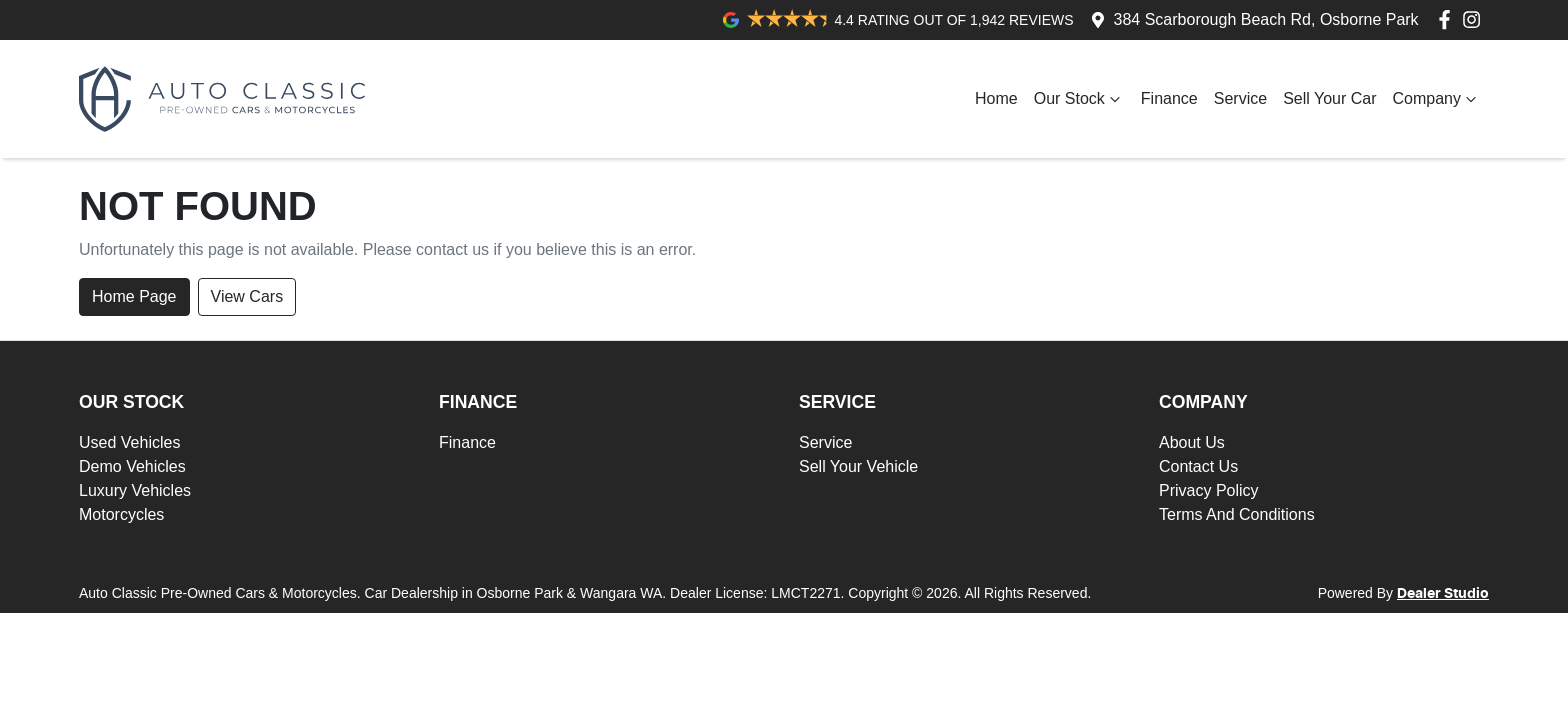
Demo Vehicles (132, 466)
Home (996, 98)
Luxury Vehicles (135, 490)
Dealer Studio (1443, 594)
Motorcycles (121, 514)
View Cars (247, 296)
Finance (1169, 98)
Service (1240, 98)
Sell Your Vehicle (858, 466)
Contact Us (1198, 466)
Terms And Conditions (1237, 514)
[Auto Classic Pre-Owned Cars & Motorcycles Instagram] (1475, 19)
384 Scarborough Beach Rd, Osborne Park (1266, 19)
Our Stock (1079, 99)
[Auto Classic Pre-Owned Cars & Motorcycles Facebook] (1448, 19)
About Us (1192, 442)
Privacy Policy (1209, 490)
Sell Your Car (1329, 98)
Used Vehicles (129, 442)
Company (1437, 99)
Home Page (134, 296)
